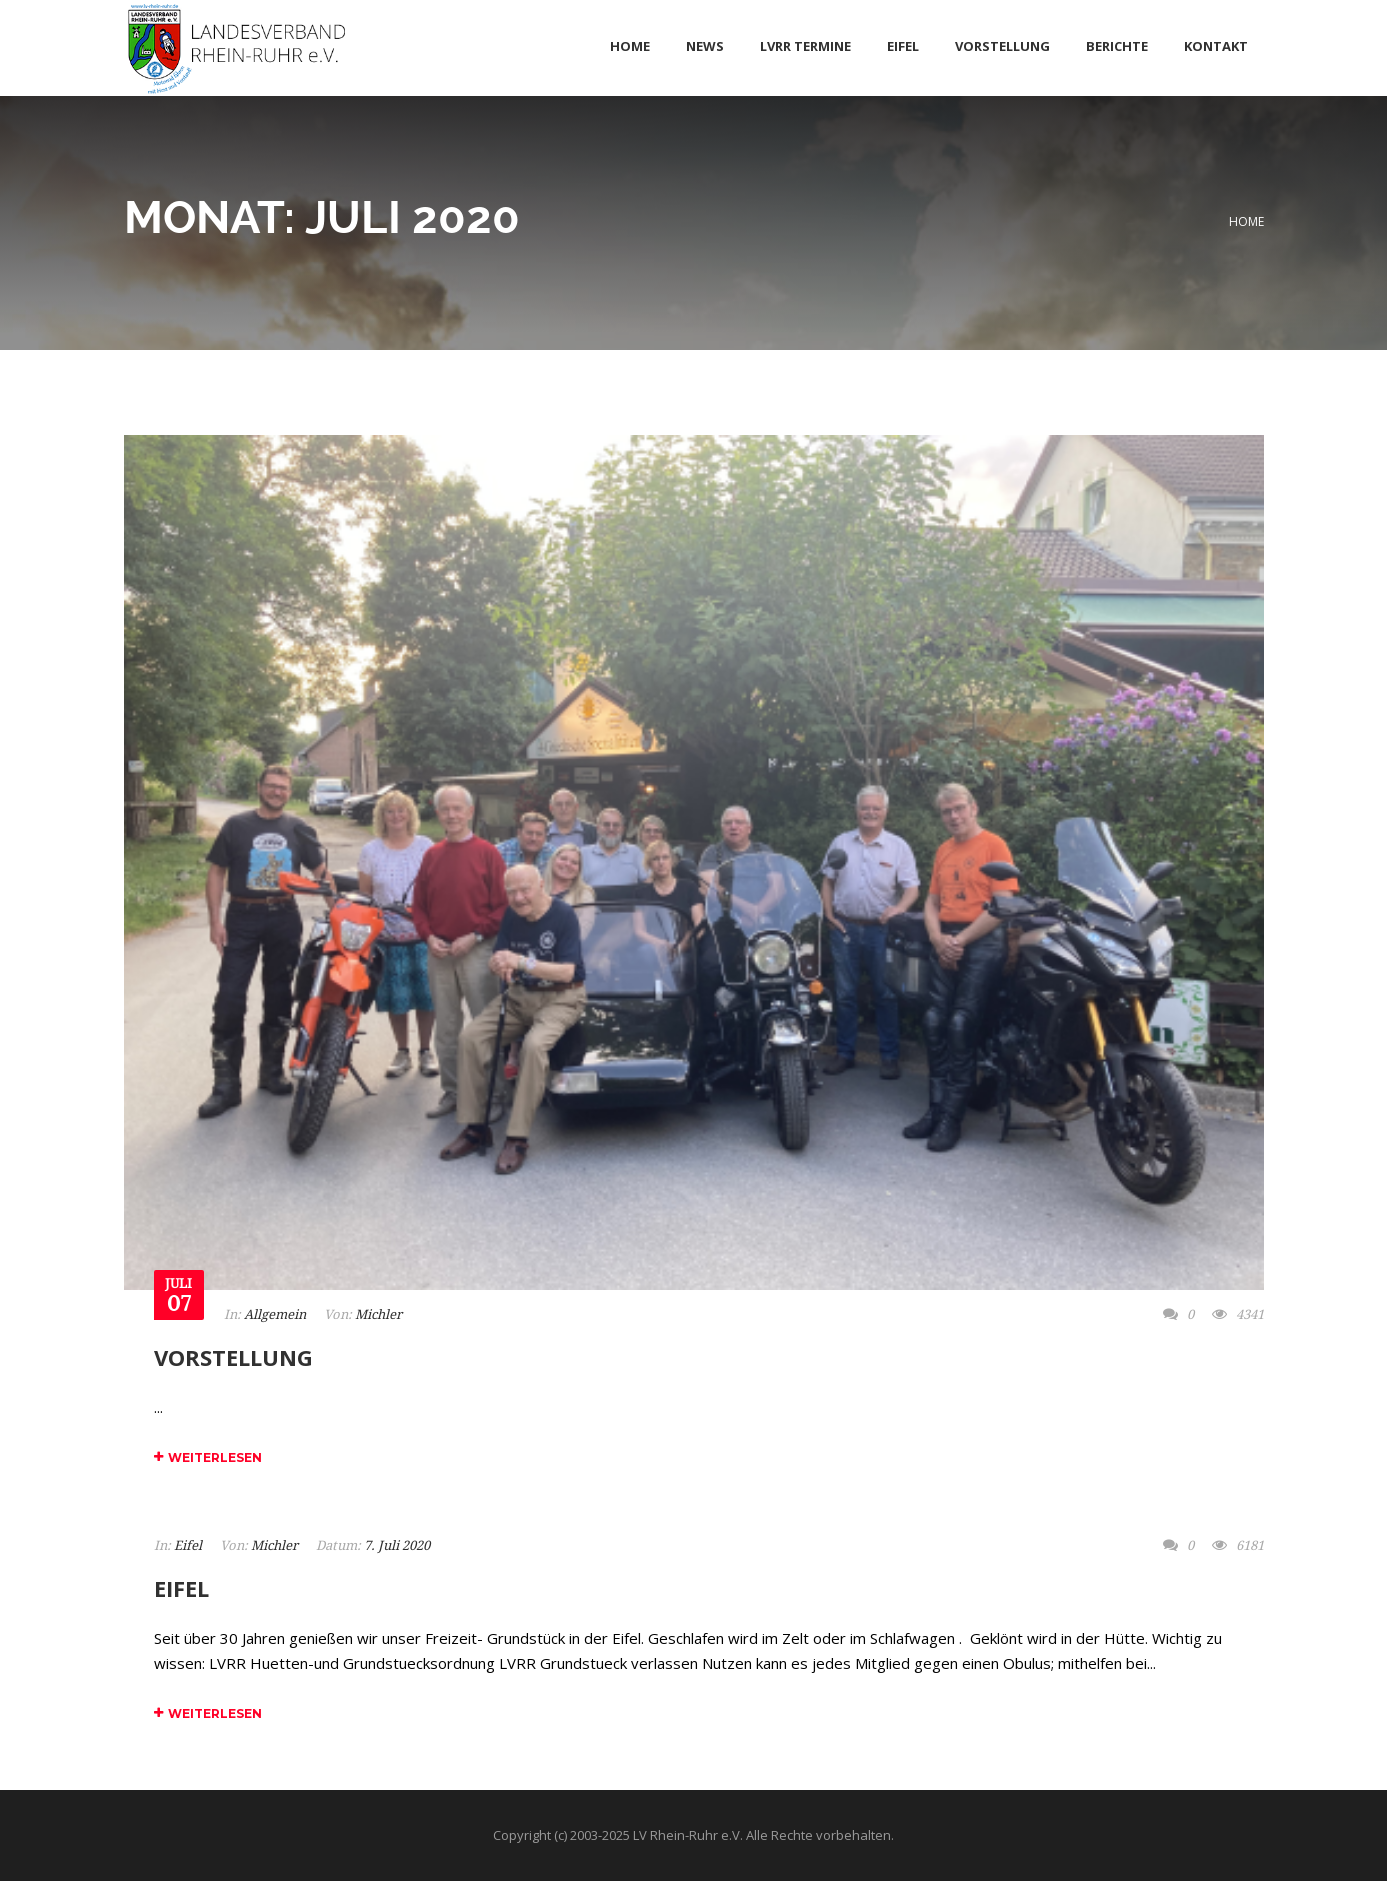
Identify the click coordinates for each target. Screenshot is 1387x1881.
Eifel (188, 1545)
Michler (378, 1314)
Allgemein (275, 1314)
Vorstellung (233, 1357)
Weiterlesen (208, 1457)
